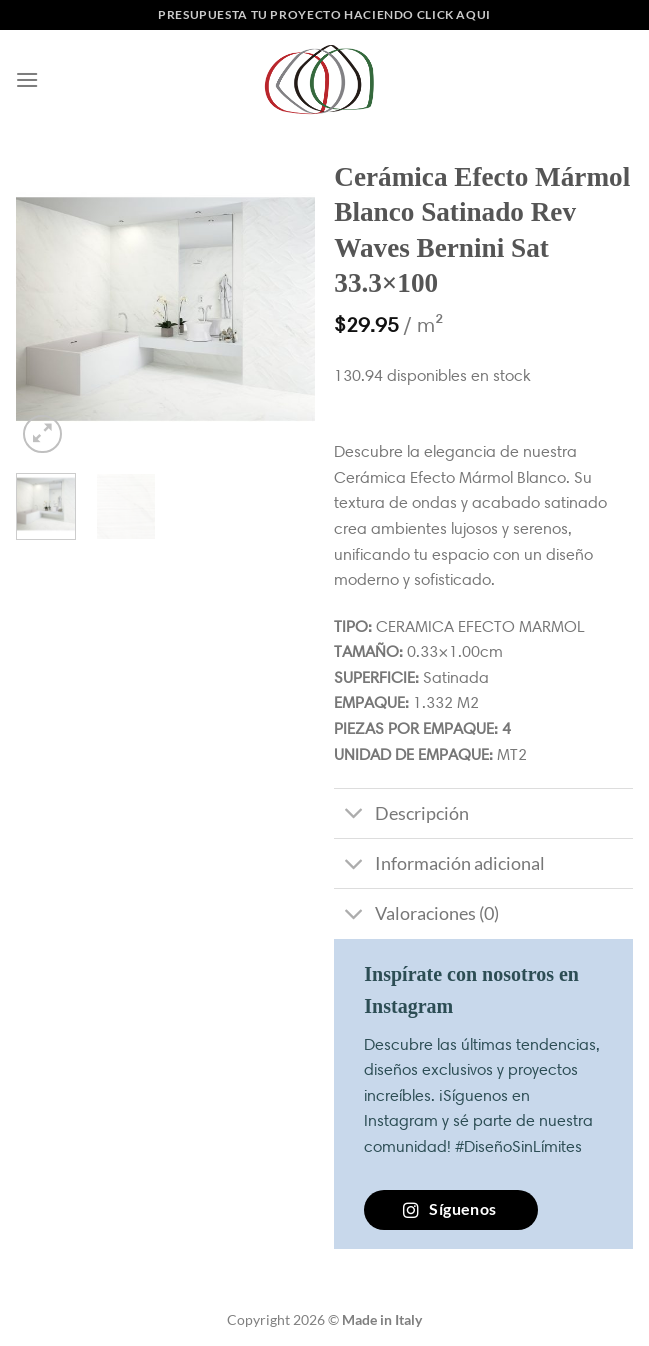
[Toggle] (353, 815)
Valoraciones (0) (416, 916)
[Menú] (27, 79)
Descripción (401, 815)
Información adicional (439, 865)
